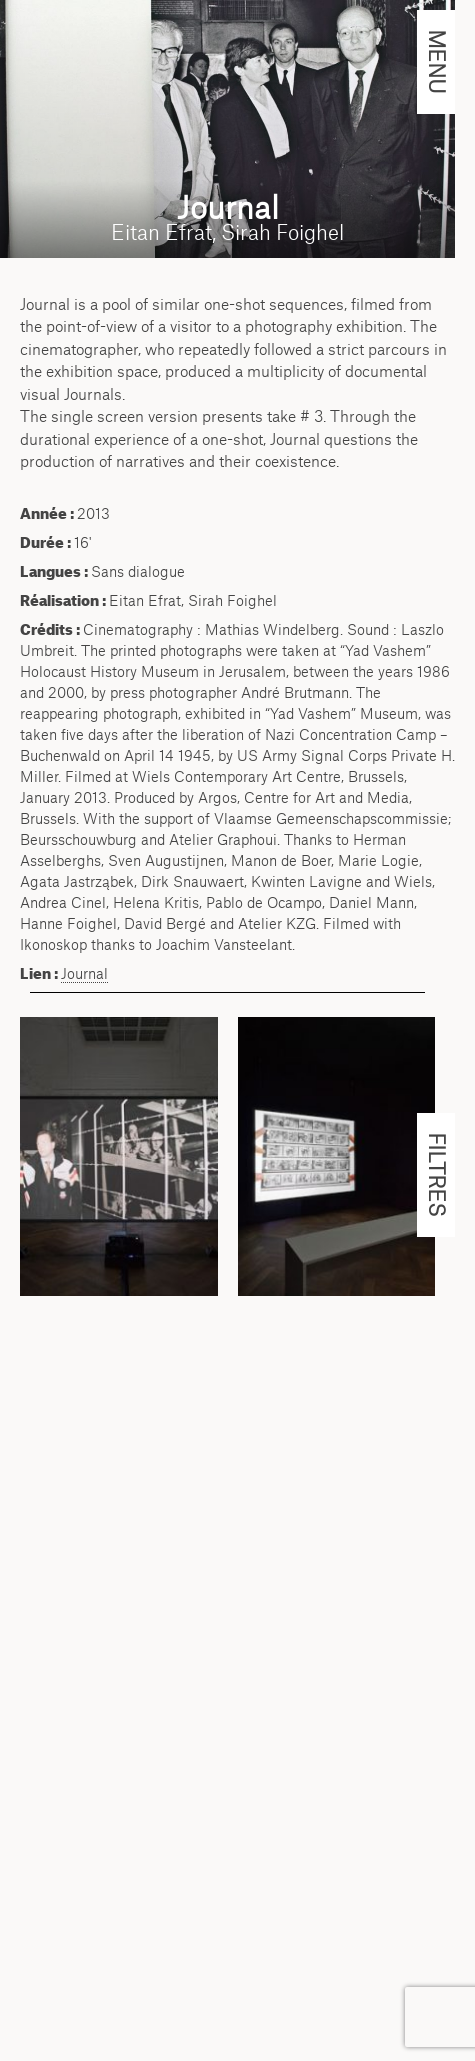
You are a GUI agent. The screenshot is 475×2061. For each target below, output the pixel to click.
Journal (84, 973)
